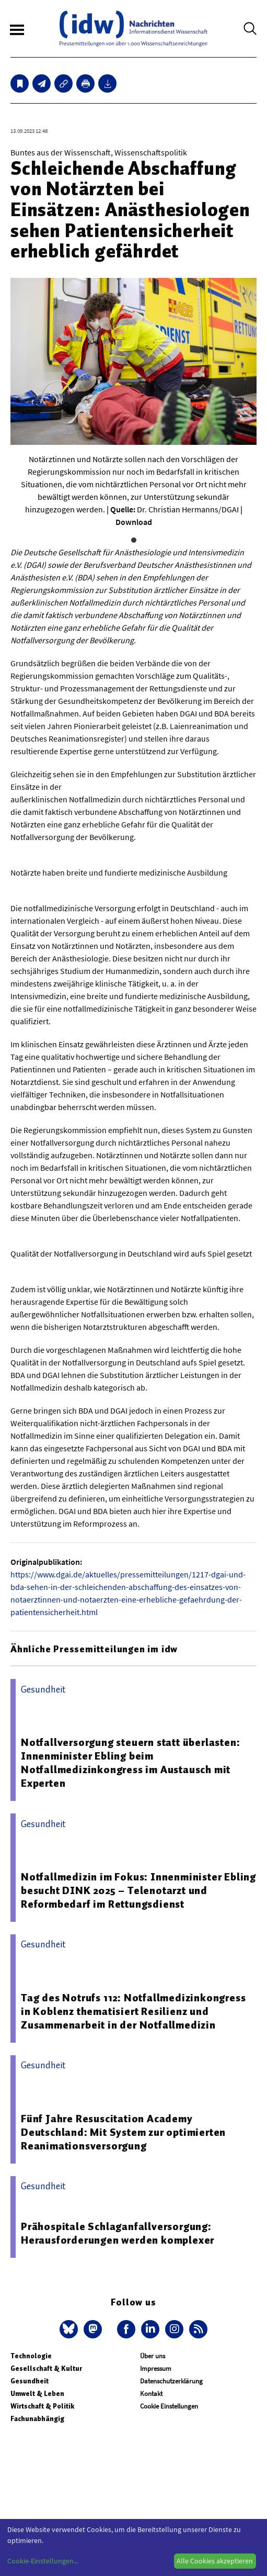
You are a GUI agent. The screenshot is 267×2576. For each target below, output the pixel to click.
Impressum (155, 2368)
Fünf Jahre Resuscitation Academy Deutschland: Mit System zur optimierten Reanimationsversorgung (123, 2132)
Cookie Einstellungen (169, 2406)
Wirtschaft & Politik (42, 2406)
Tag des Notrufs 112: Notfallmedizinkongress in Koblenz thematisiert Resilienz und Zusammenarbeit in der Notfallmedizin (133, 2011)
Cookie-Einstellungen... (42, 2561)
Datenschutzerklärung (171, 2381)
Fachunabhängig (37, 2419)
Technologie (31, 2356)
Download (133, 522)
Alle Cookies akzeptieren (215, 2561)
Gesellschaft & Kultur (46, 2368)
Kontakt (151, 2393)
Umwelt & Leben (37, 2394)
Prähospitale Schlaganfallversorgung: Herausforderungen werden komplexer (117, 2233)
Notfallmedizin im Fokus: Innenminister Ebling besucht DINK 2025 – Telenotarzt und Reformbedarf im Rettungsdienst (138, 1890)
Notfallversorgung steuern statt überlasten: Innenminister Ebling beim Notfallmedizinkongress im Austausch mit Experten (130, 1762)
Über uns (152, 2355)
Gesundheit (29, 2381)
